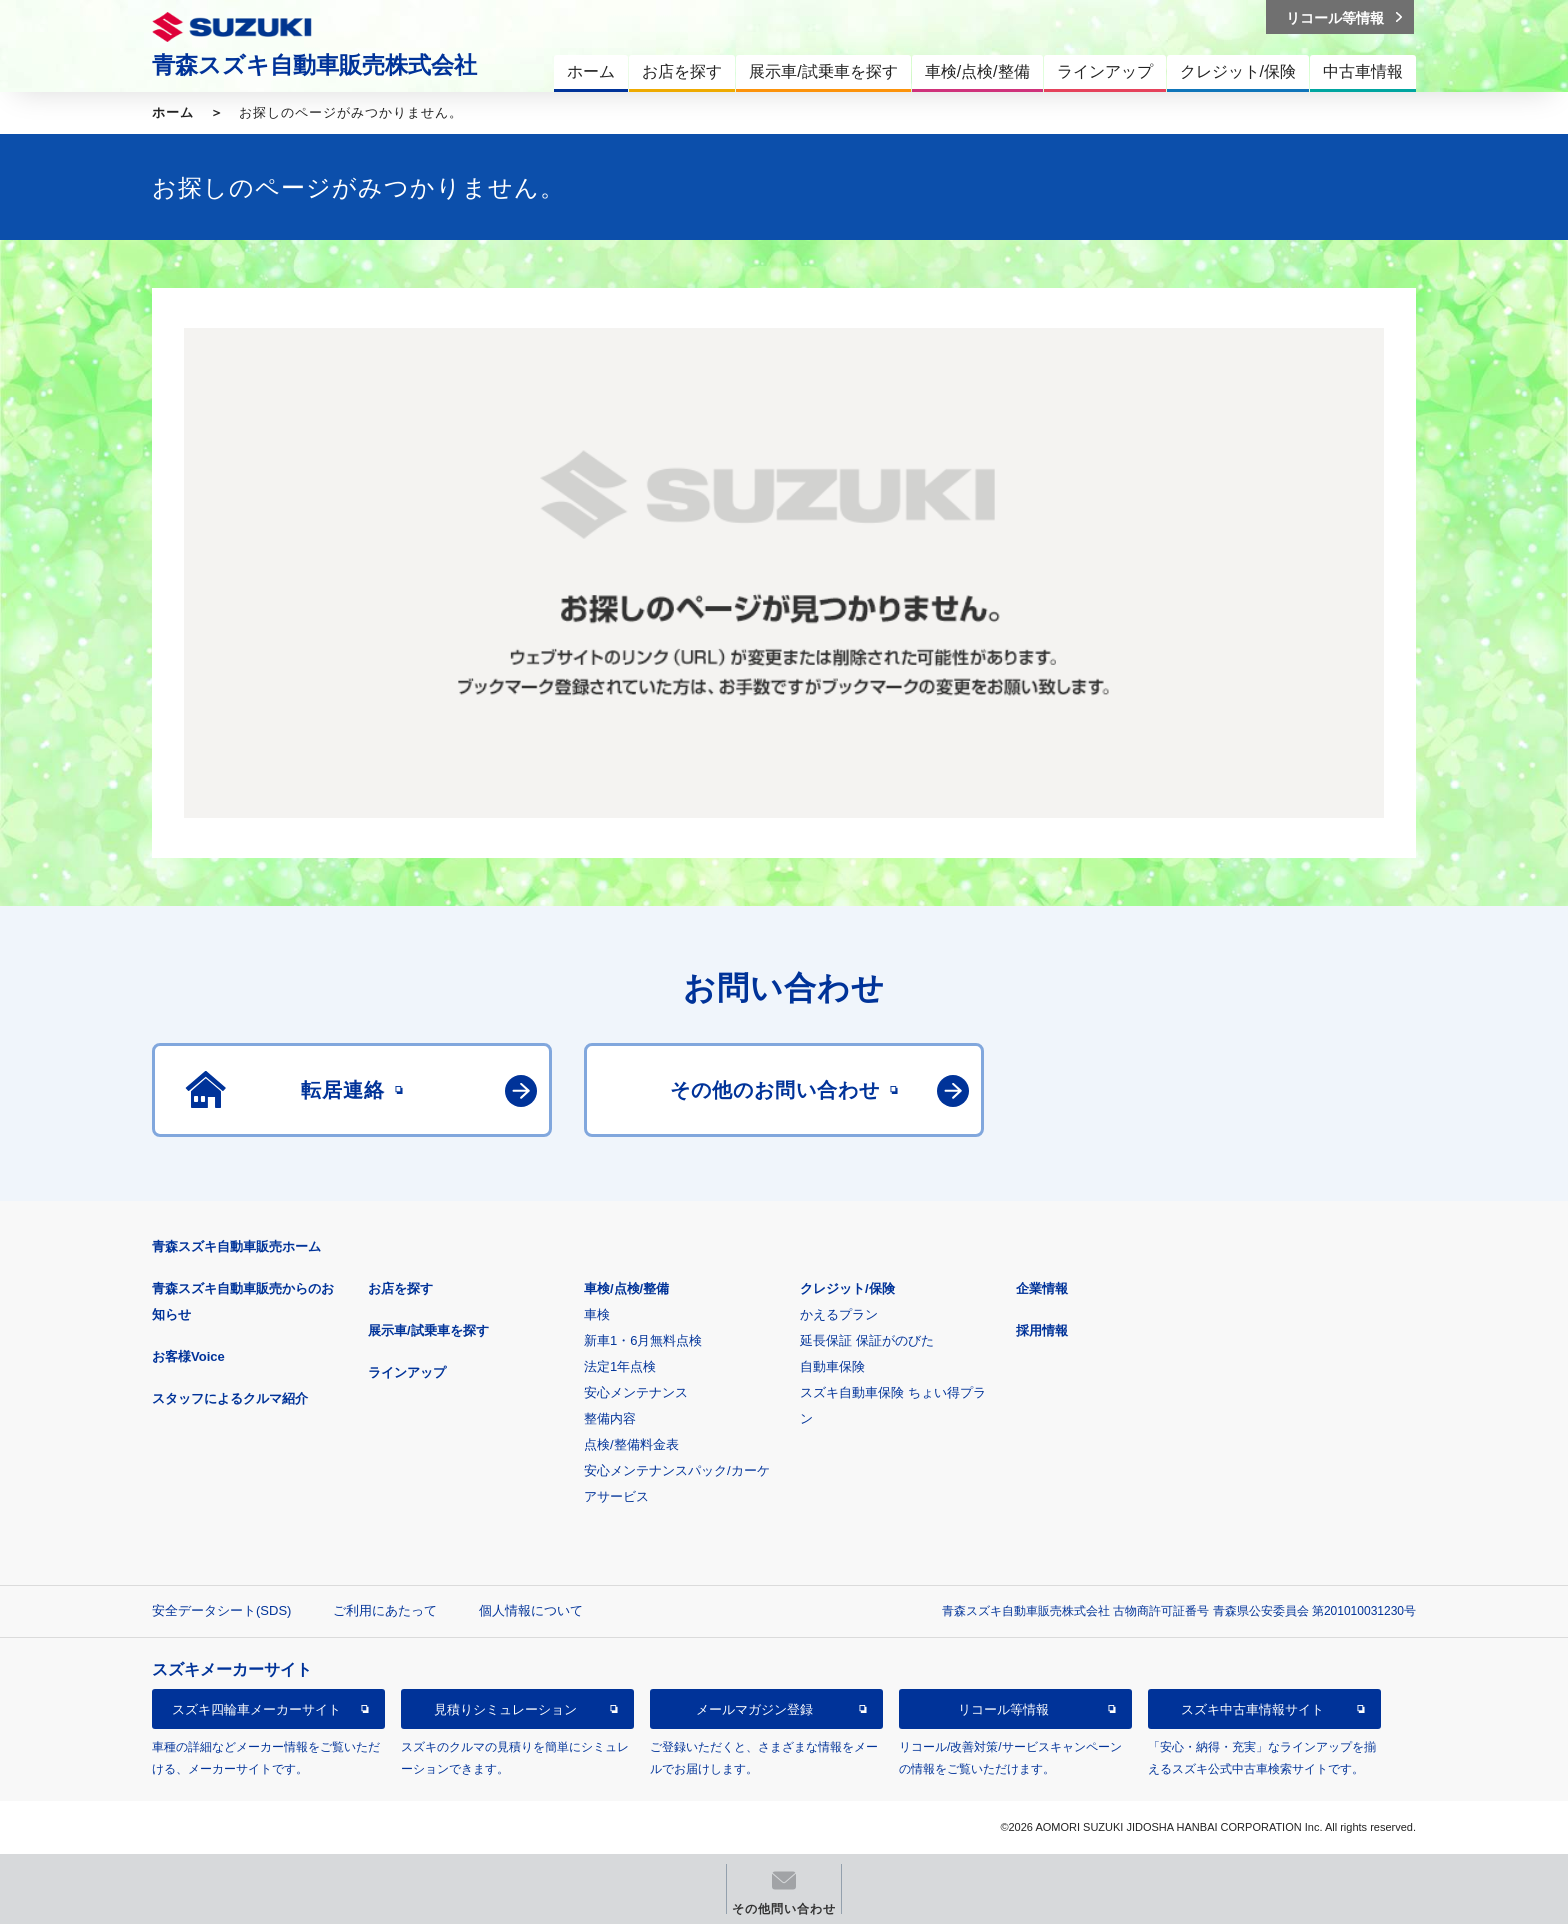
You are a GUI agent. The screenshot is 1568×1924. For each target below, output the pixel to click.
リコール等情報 (1003, 1709)
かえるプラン (839, 1314)
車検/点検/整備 (626, 1288)
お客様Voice (188, 1356)
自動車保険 (832, 1366)
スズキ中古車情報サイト (1252, 1709)
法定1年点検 (620, 1366)
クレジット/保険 (847, 1288)
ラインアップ (407, 1372)
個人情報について (531, 1610)
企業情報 (1042, 1288)
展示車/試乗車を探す (428, 1330)
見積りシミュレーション (505, 1709)
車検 (597, 1314)
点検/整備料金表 (631, 1444)
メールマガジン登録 (754, 1709)
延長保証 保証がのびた (867, 1340)
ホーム (173, 112)
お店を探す (400, 1288)
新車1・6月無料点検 (643, 1340)
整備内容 (610, 1418)
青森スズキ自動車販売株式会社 (314, 65)
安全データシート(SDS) (221, 1610)
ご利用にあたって (385, 1610)
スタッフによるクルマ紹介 (230, 1398)
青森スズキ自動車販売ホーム (236, 1246)
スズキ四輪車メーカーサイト (256, 1709)
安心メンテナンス (636, 1392)
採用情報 (1042, 1330)
